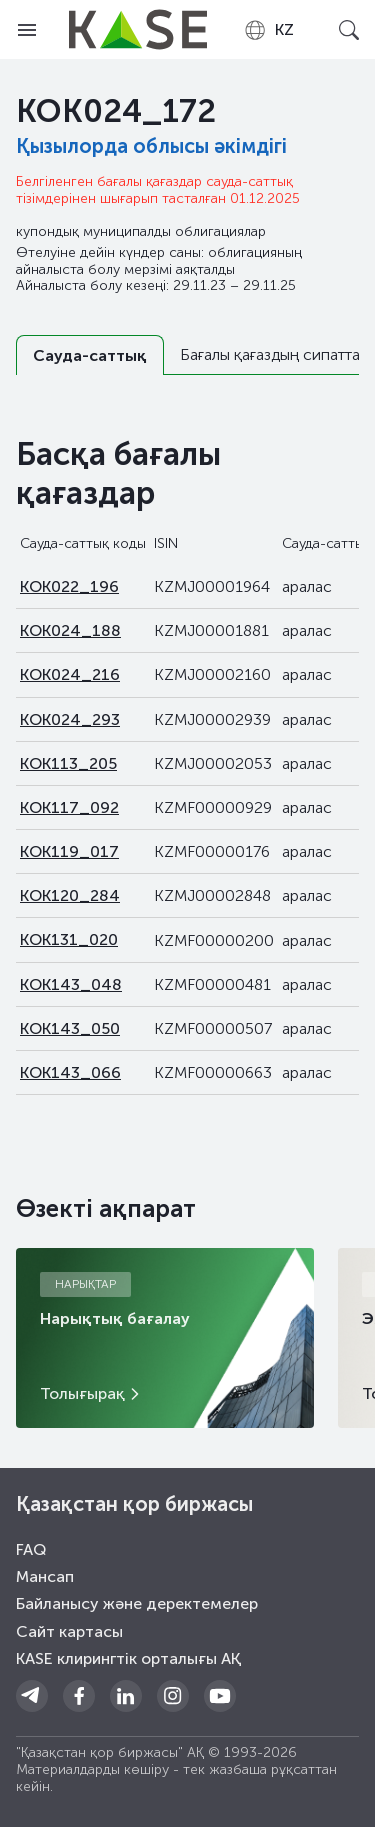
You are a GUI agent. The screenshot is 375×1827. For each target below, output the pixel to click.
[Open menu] (26, 30)
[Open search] (348, 30)
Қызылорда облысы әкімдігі (151, 146)
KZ (268, 30)
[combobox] (268, 30)
